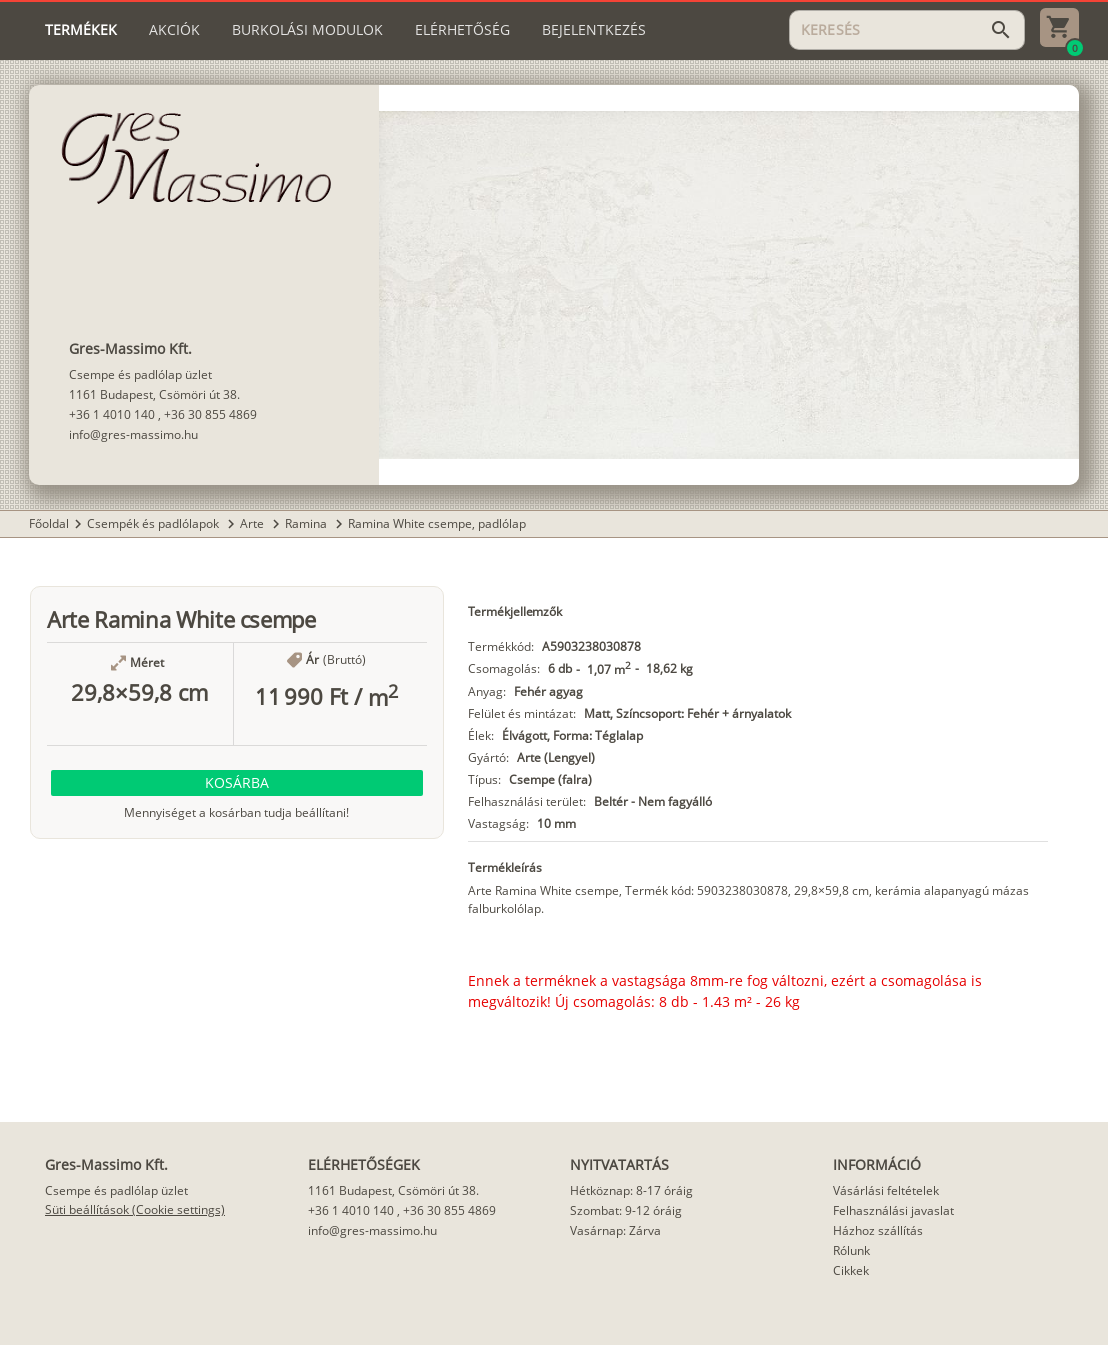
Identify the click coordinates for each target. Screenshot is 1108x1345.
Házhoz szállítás (878, 1230)
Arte (253, 523)
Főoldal (49, 523)
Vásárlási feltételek (886, 1190)
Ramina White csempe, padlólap (437, 523)
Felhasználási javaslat (893, 1210)
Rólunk (851, 1250)
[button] (237, 783)
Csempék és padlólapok (154, 523)
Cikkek (851, 1270)
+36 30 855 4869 (210, 414)
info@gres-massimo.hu (133, 434)
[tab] (81, 30)
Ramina (307, 523)
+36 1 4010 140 (112, 414)
